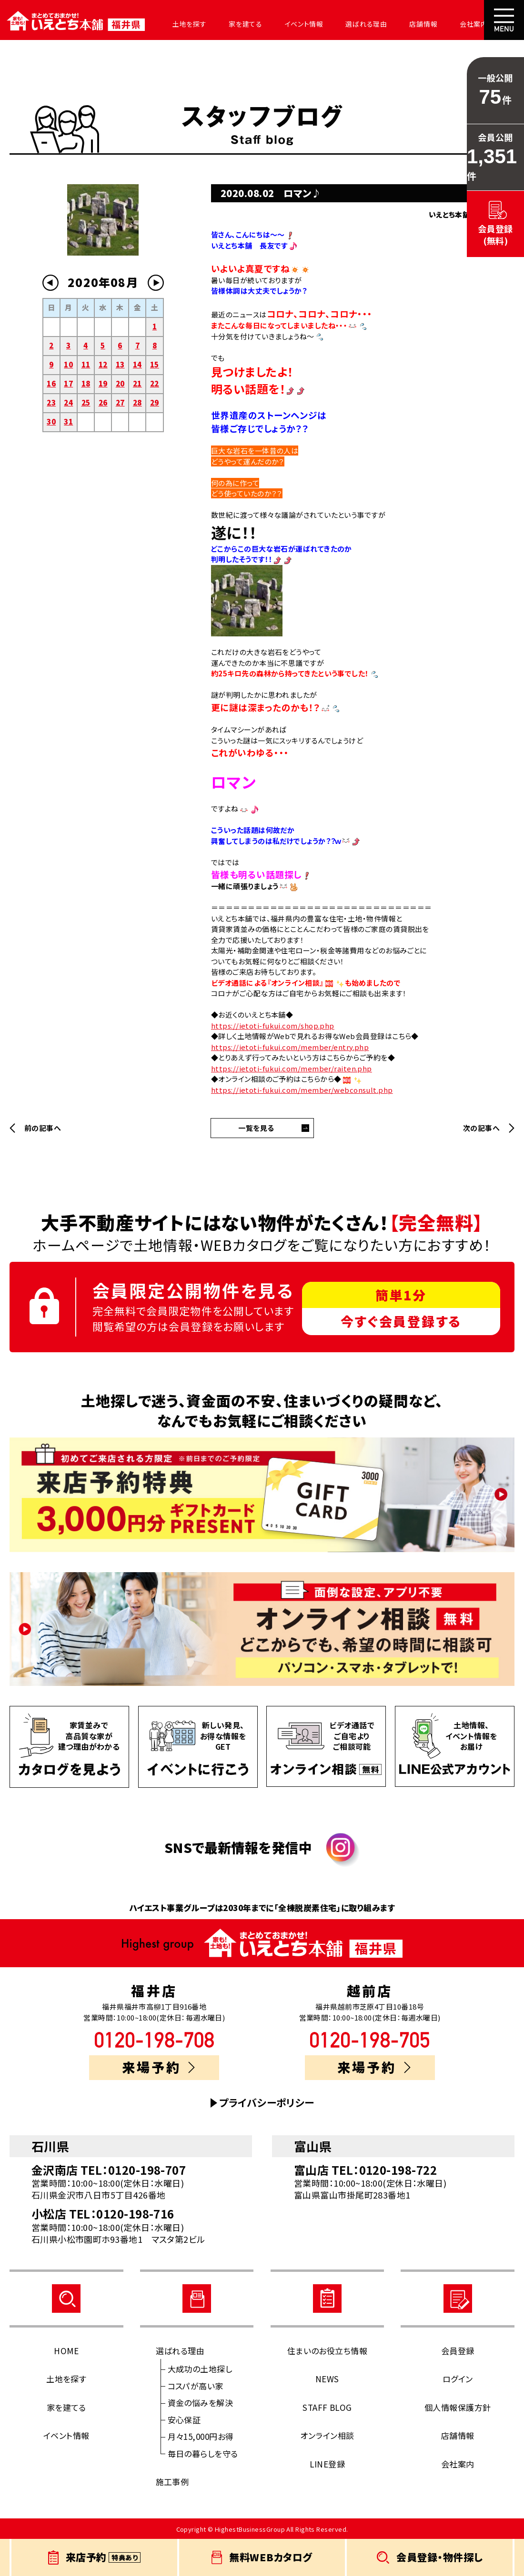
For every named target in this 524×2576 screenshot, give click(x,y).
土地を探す (187, 24)
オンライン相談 (327, 2435)
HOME (66, 2351)
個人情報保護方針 (457, 2407)
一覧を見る (256, 1128)
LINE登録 (327, 2464)
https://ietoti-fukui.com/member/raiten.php (291, 1068)
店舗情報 (416, 24)
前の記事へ (42, 1128)
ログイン (458, 2379)
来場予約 (158, 2067)
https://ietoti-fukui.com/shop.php (272, 1025)
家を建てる (242, 24)
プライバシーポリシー (266, 2102)
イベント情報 (299, 24)
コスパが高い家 (195, 2386)
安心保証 (184, 2420)
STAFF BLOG (327, 2407)
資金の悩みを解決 (200, 2402)
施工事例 (172, 2481)
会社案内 (465, 24)
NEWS (327, 2379)
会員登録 (457, 2351)
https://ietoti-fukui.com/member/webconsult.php (302, 1090)
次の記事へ (481, 1128)
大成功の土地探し (200, 2369)
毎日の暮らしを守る (203, 2453)
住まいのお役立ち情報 (327, 2351)
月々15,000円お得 (201, 2436)
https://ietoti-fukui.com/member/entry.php (290, 1047)
